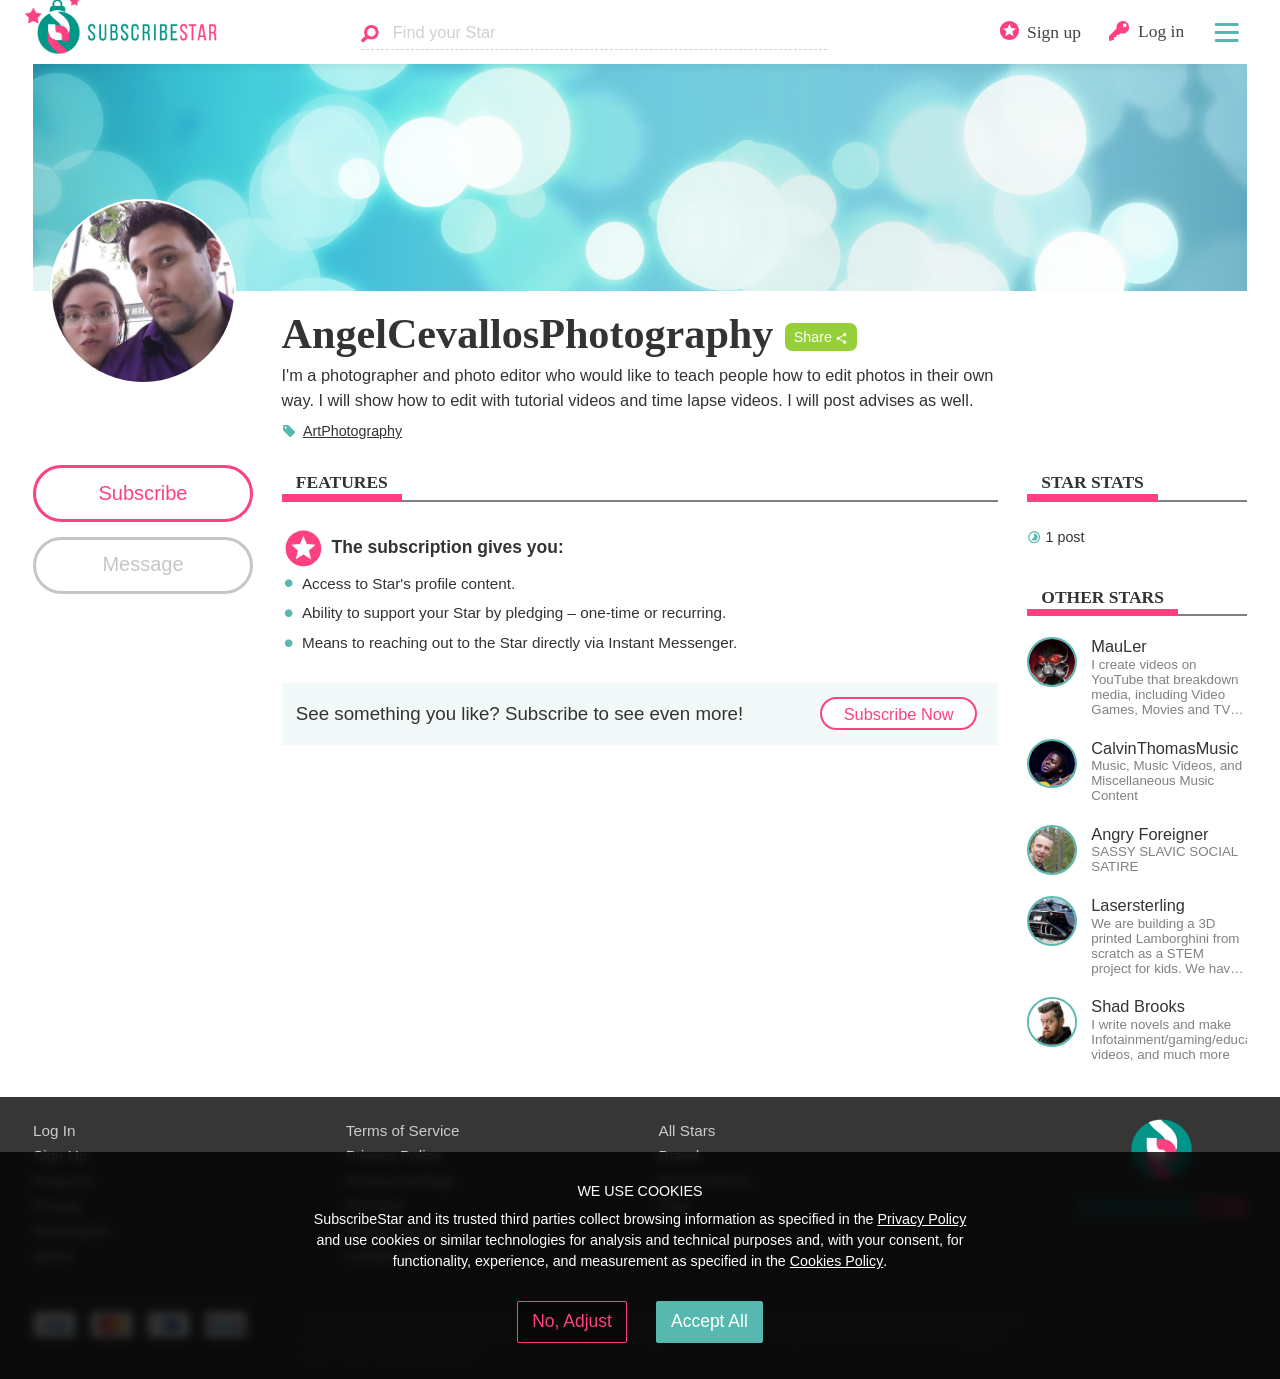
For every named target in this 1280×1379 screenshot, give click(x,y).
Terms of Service (403, 1130)
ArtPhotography (352, 431)
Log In (54, 1130)
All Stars (687, 1130)
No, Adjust (572, 1321)
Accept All (709, 1321)
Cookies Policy (837, 1261)
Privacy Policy (921, 1219)
